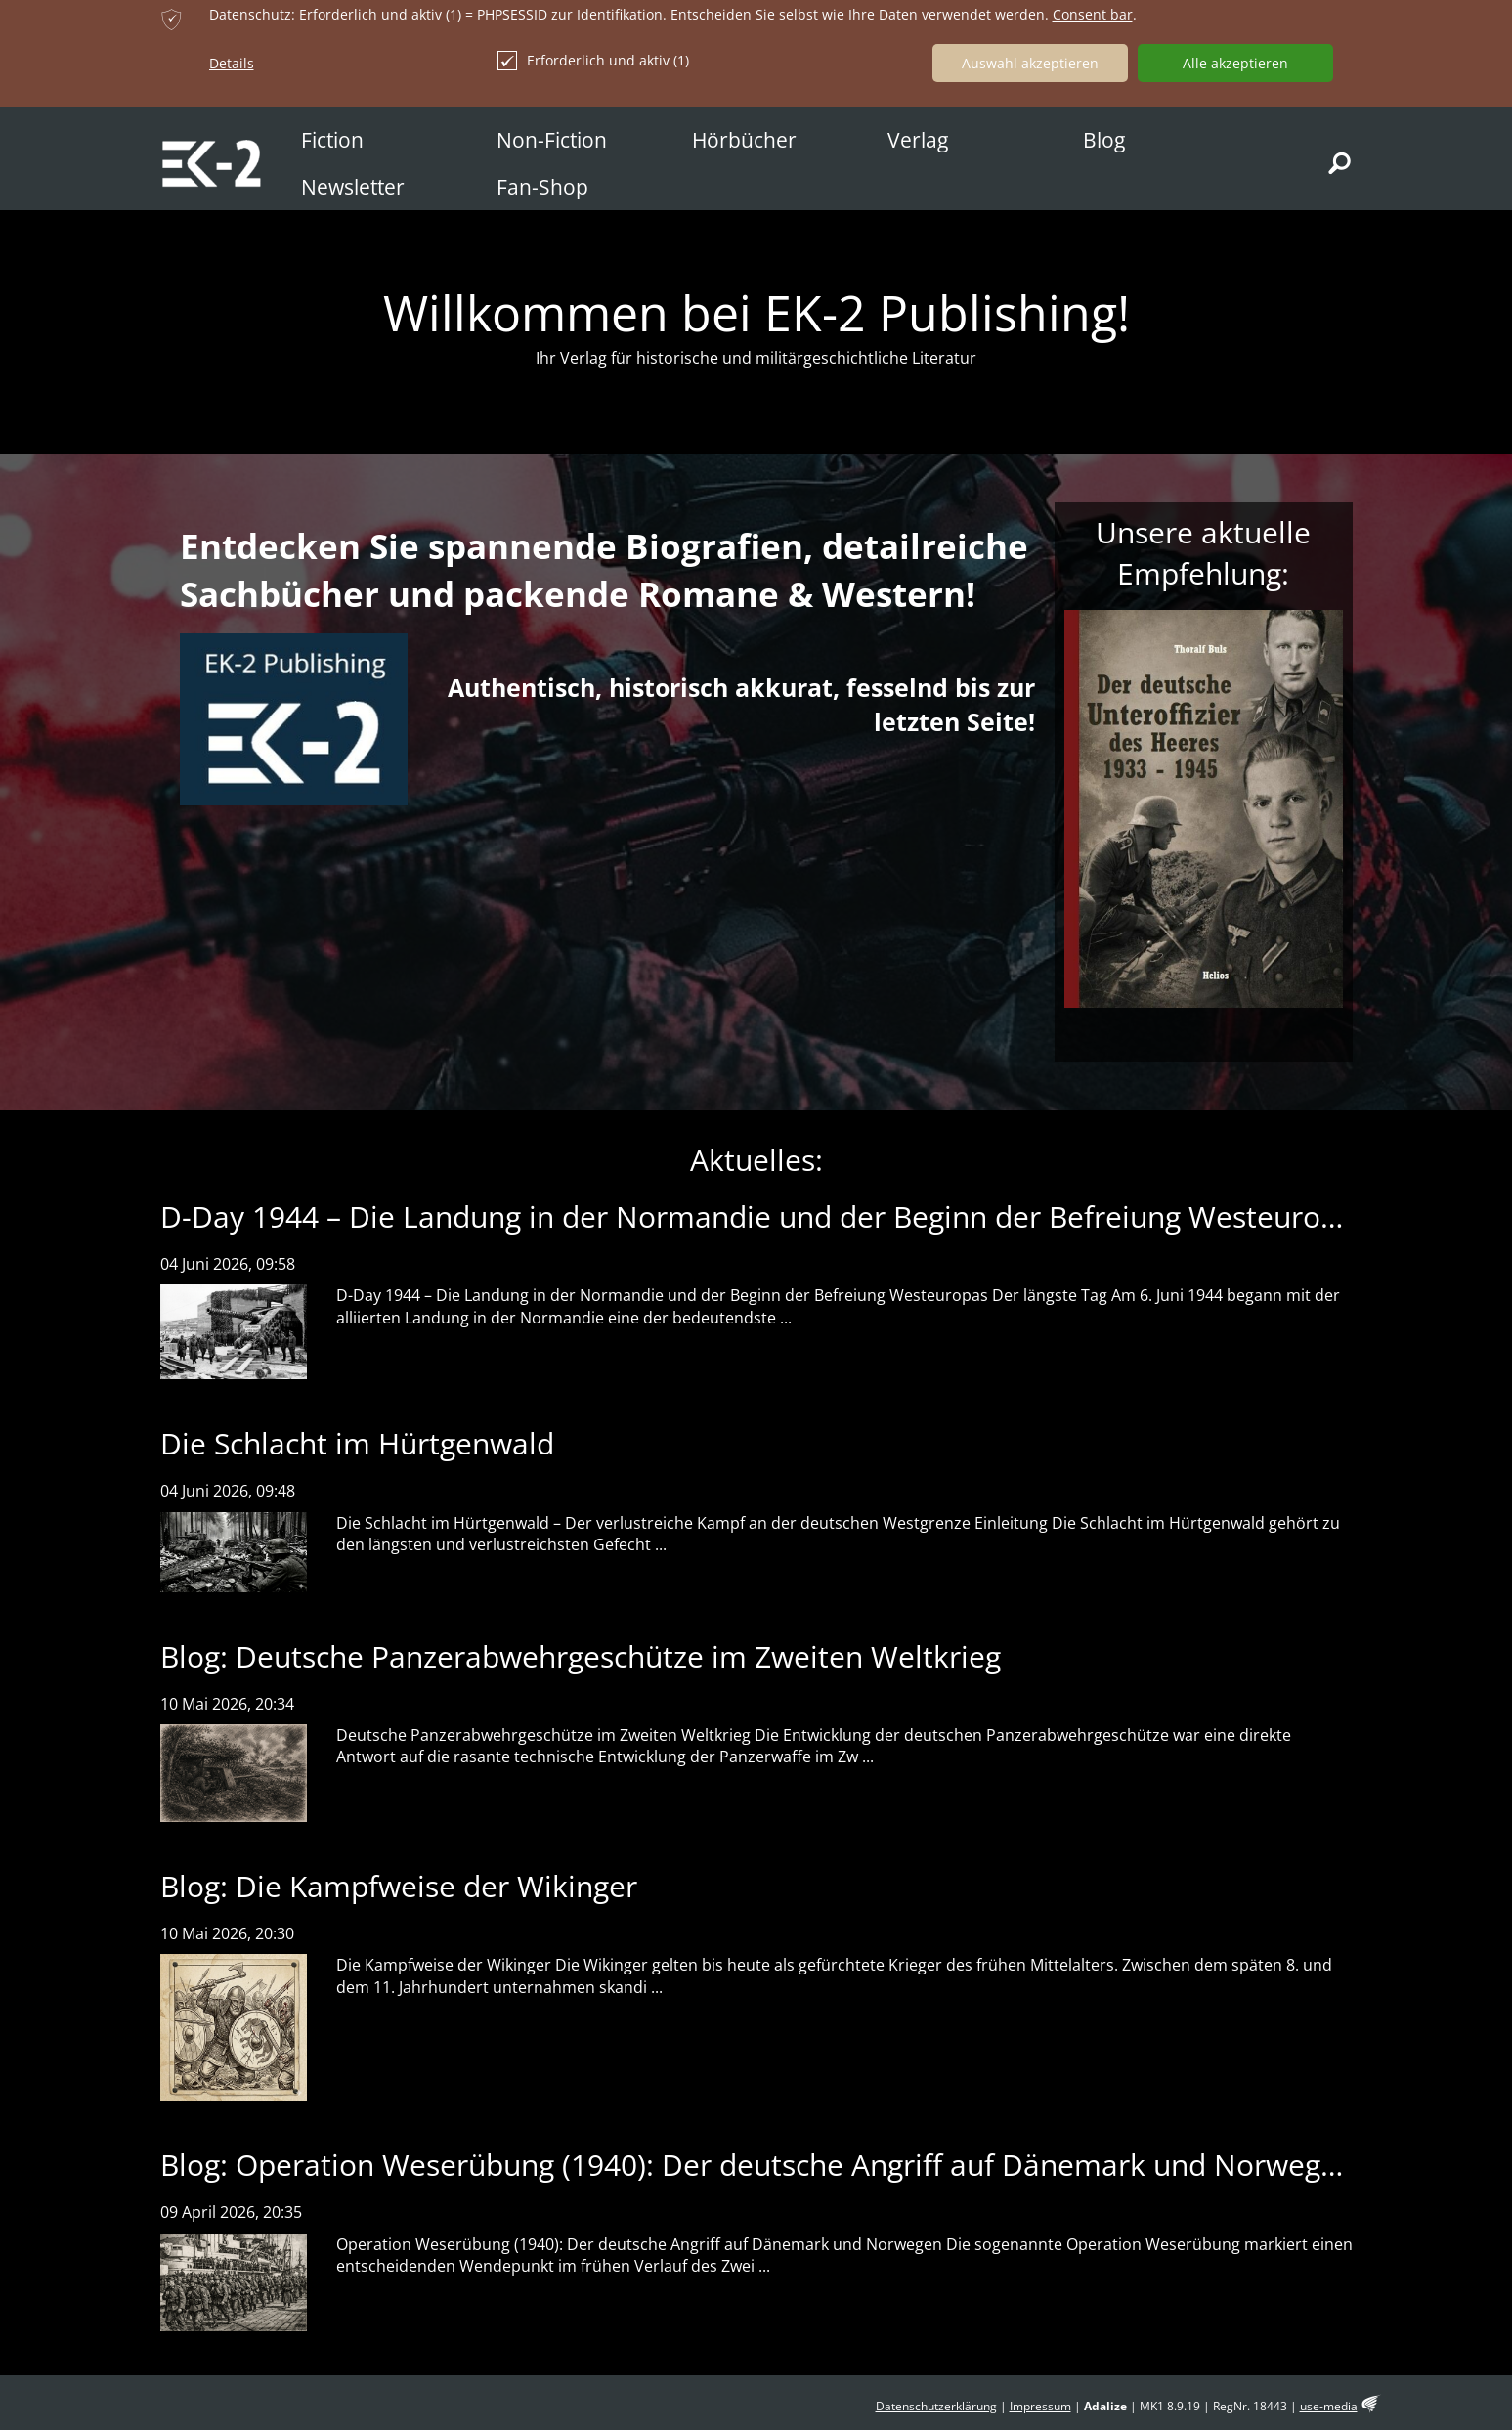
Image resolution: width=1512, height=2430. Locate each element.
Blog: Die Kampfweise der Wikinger (398, 1886)
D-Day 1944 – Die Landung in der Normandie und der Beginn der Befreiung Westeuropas (764, 1216)
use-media (1329, 2406)
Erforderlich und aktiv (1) (593, 60)
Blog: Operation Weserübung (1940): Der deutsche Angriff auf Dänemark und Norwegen (757, 2165)
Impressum (1040, 2406)
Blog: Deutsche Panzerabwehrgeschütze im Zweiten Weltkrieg (580, 1656)
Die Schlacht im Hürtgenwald (357, 1443)
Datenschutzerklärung (936, 2406)
